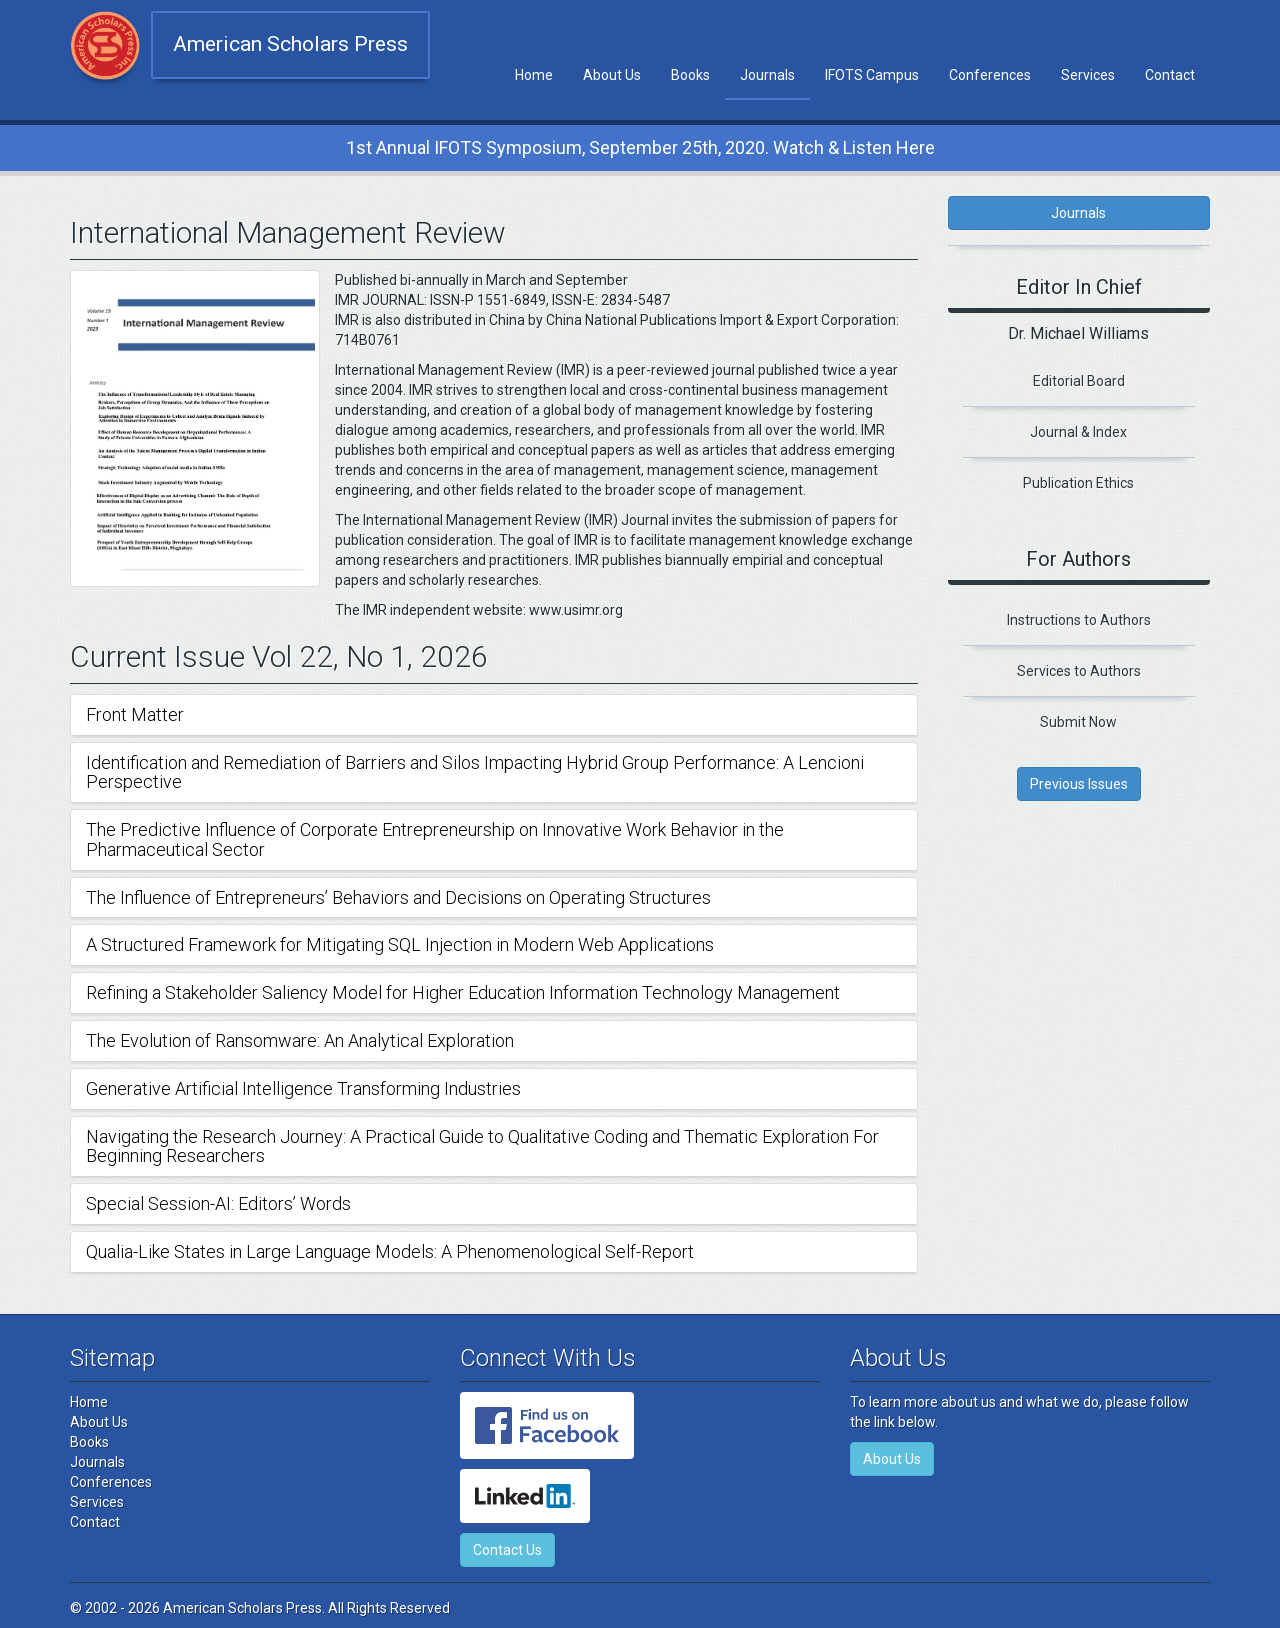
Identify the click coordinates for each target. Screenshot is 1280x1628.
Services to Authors (1079, 671)
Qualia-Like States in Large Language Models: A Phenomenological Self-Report (390, 1251)
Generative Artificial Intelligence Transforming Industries (303, 1088)
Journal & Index (1078, 432)
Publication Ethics (1078, 483)
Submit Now (1078, 722)
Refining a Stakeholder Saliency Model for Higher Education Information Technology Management (463, 992)
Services (1088, 75)
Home (534, 75)
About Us (612, 75)
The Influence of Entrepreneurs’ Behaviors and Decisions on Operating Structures (398, 897)
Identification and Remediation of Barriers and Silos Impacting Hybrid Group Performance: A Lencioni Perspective (475, 772)
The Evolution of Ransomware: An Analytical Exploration (300, 1040)
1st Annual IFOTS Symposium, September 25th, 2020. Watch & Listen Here (640, 147)
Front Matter (135, 714)
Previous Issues (1079, 784)
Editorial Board (1079, 381)
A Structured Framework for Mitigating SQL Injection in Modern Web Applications (400, 944)
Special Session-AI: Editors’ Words (218, 1203)
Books (690, 75)
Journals (767, 75)
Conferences (990, 75)
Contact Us (507, 1550)
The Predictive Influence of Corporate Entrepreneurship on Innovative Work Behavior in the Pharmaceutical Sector (435, 839)
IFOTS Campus (872, 75)
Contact (1170, 75)
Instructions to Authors (1079, 620)
